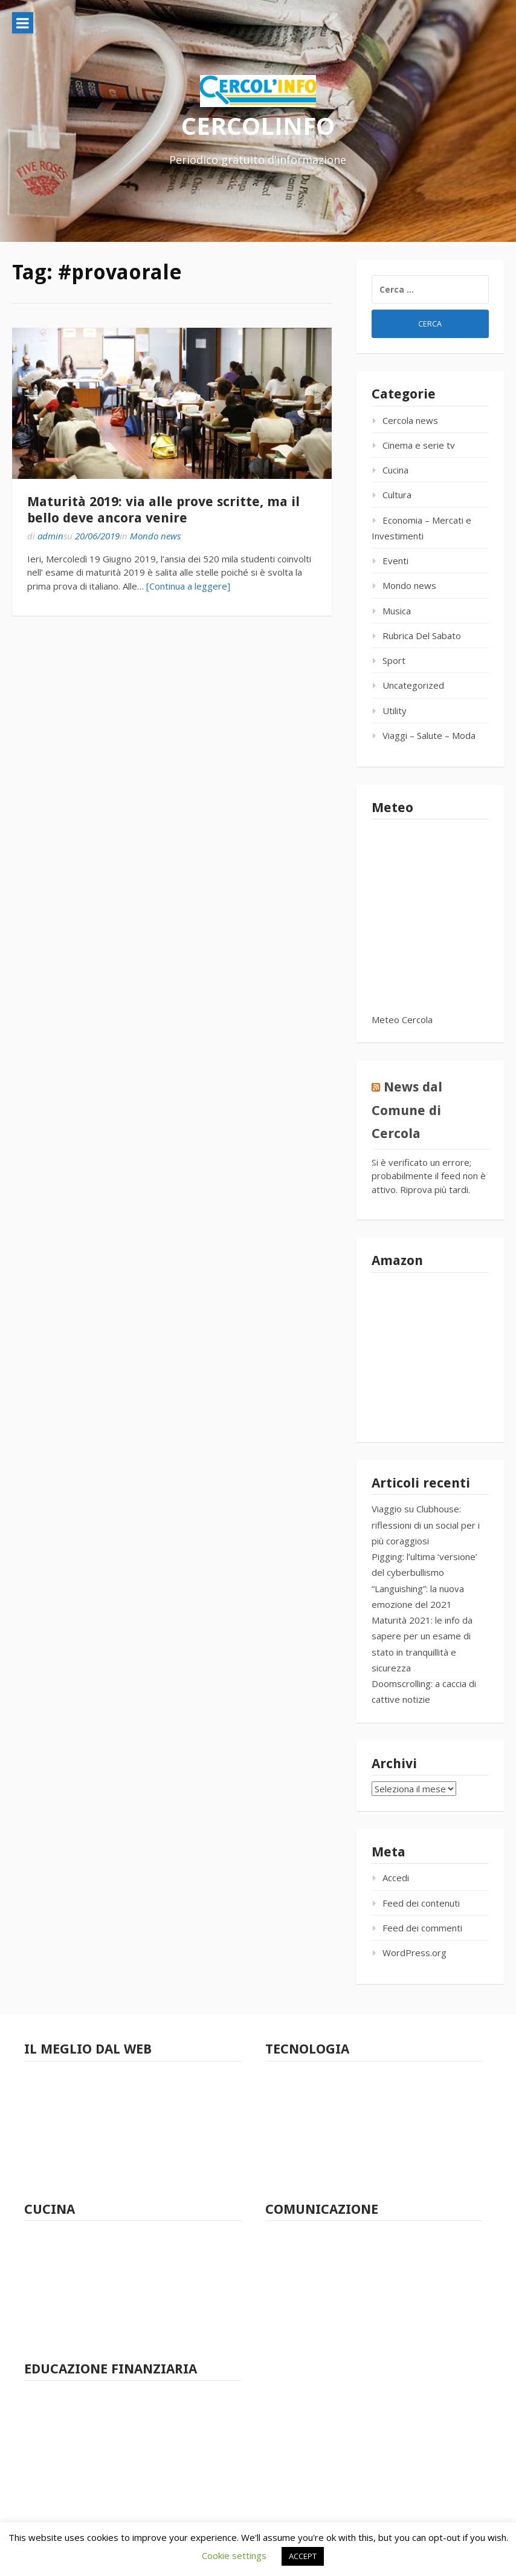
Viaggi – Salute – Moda (429, 735)
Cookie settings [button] (234, 2555)
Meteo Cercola (402, 1019)
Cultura (396, 495)
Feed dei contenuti (421, 1903)
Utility (394, 710)
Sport (393, 660)
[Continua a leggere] (188, 586)
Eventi (395, 561)
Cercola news (410, 420)
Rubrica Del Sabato (421, 635)
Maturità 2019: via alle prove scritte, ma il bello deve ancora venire (163, 509)
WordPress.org (414, 1953)
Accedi (395, 1878)
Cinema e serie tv (418, 445)
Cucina (395, 470)
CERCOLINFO (258, 125)
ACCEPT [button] (303, 2556)
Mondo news (155, 536)
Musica (396, 611)
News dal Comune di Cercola (407, 1110)
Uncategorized (413, 685)
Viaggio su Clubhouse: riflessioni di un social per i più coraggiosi (426, 1525)
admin (50, 536)
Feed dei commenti (422, 1928)
